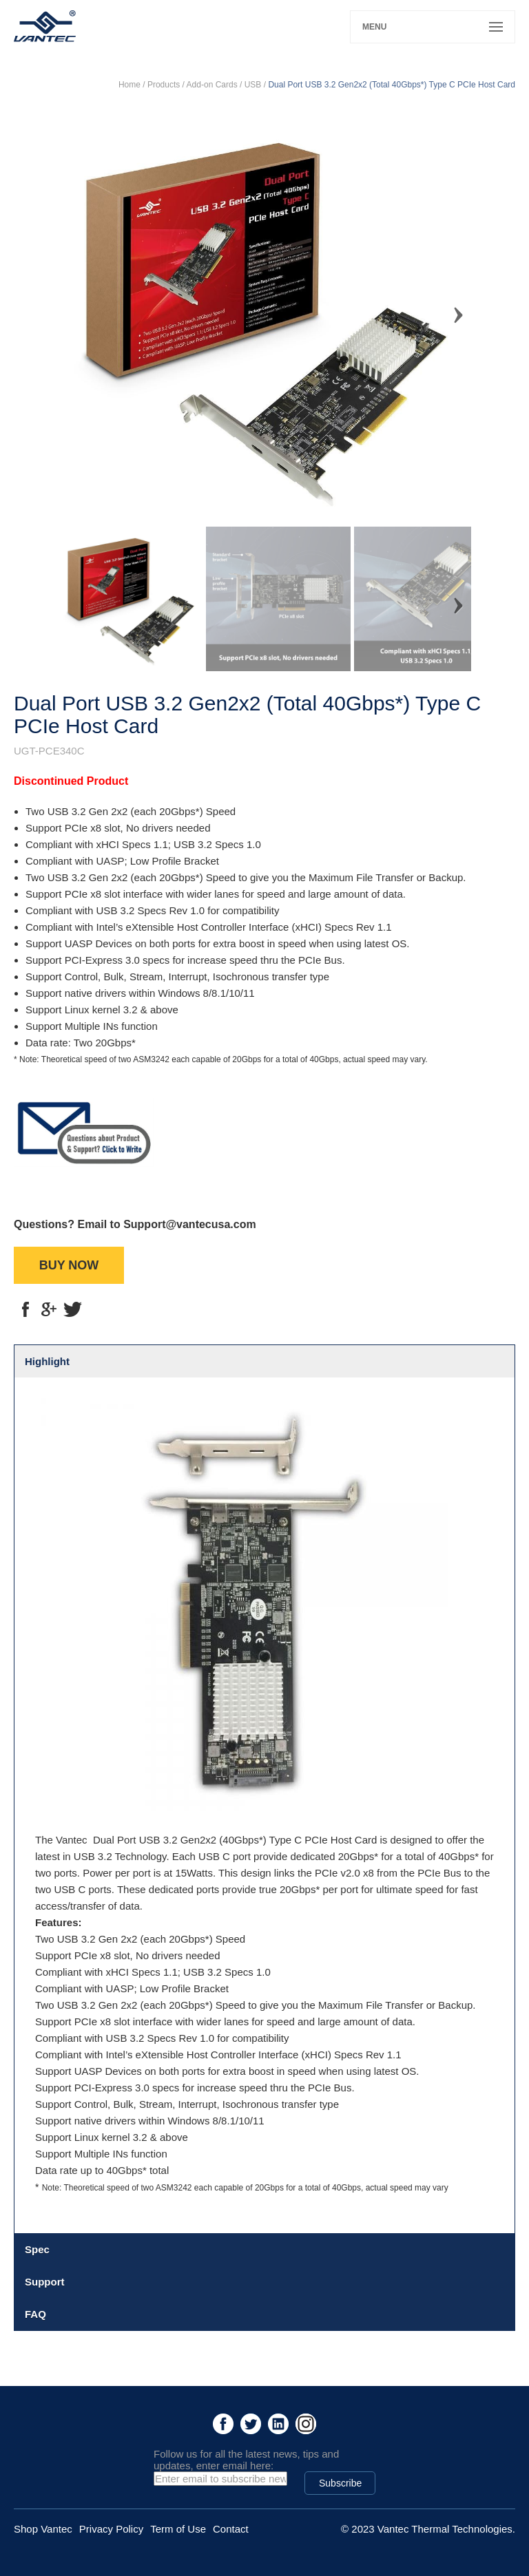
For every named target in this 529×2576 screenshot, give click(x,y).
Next (450, 309)
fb (25, 1309)
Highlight (47, 1361)
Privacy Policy (111, 2529)
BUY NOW (69, 1265)
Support (45, 2282)
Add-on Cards (212, 84)
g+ (49, 1309)
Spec (37, 2249)
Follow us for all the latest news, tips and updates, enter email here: (246, 2459)
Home (129, 84)
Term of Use (178, 2529)
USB (253, 84)
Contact (231, 2529)
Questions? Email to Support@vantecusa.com (135, 1224)
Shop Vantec (43, 2529)
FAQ (35, 2314)
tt (72, 1309)
